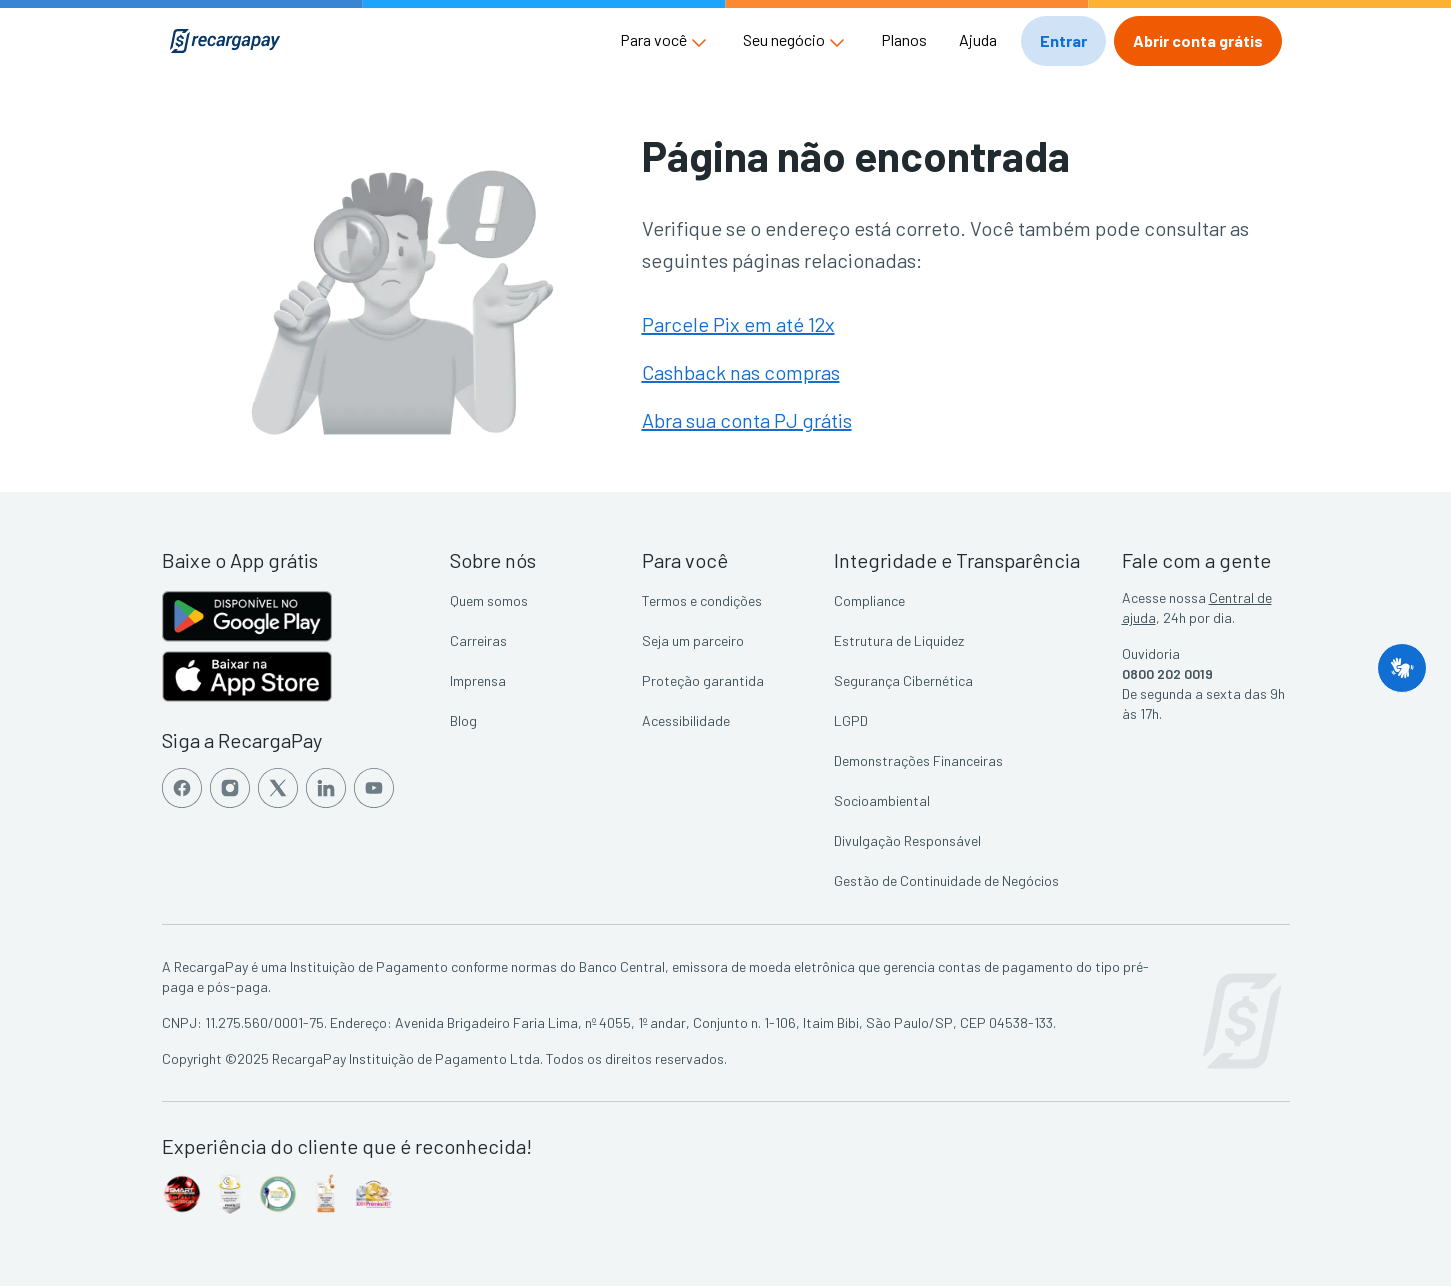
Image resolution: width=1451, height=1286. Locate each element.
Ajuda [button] (978, 39)
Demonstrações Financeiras (918, 760)
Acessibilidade (686, 720)
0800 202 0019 (1167, 673)
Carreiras (478, 640)
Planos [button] (904, 39)
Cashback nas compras (741, 372)
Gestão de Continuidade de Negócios (946, 880)
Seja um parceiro (693, 640)
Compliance (869, 600)
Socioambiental (882, 800)
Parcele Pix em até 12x (738, 324)
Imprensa (478, 680)
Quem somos (489, 600)
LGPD (851, 720)
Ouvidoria (1151, 653)
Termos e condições (702, 600)
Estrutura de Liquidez (899, 640)
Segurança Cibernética (903, 680)
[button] (665, 40)
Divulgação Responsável (907, 840)
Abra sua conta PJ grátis (747, 420)
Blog (463, 720)
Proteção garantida (703, 680)
